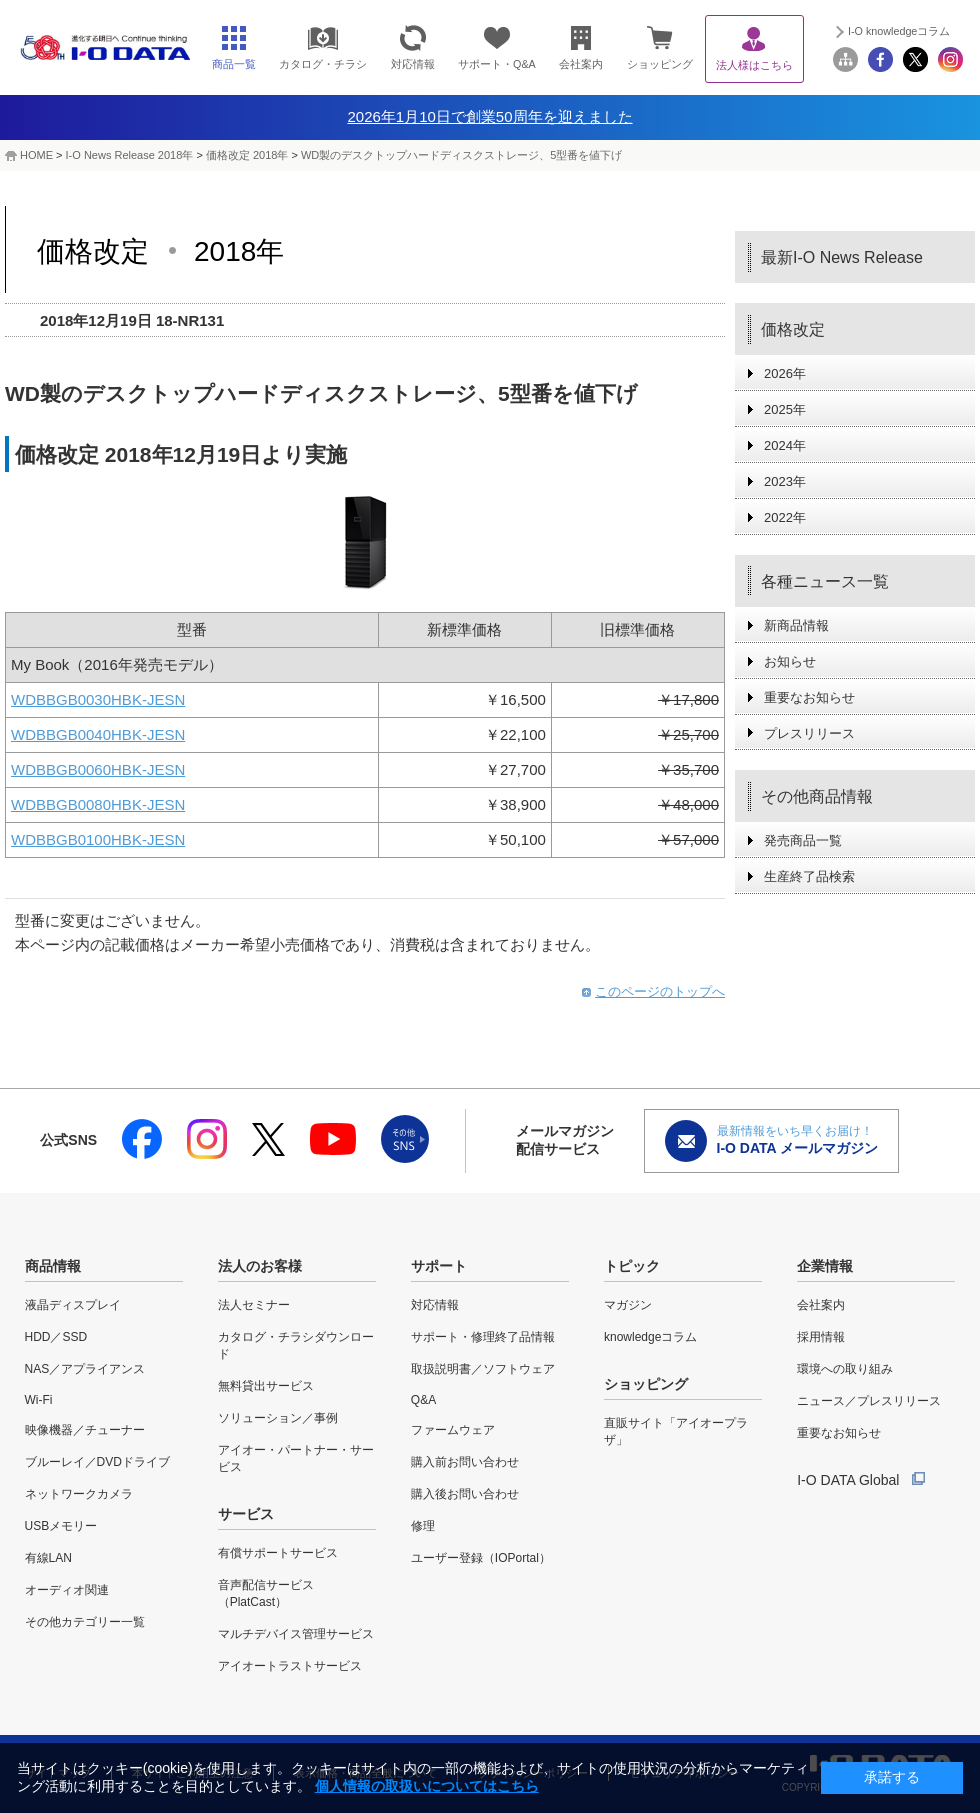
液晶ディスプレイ (73, 1305)
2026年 (785, 373)
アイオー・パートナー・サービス (296, 1458)
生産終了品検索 (809, 876)
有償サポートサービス (278, 1553)
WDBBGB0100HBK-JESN (98, 839)
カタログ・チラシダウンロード (296, 1345)
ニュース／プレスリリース (869, 1401)
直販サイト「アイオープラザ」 (676, 1431)
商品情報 (53, 1266)
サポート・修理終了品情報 (483, 1337)
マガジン (628, 1305)
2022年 (785, 517)
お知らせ (790, 661)
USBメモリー (61, 1526)
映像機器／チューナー (85, 1430)
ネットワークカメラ (79, 1494)
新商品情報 (796, 625)
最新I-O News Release (842, 257)
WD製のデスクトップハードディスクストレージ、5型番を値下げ (461, 155)
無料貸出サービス (266, 1386)
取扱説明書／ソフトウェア (483, 1369)
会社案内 (821, 1305)
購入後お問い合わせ (465, 1494)
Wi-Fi (39, 1400)
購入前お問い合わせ (465, 1462)
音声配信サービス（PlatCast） (266, 1593)
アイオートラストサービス (290, 1666)
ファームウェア (453, 1430)
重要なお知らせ (809, 697)
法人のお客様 (260, 1266)
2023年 (785, 481)
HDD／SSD (56, 1337)
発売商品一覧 (803, 840)
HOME (36, 155)
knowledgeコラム (650, 1337)
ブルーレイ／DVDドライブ (97, 1462)
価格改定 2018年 (249, 155)
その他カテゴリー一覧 (85, 1622)
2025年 (785, 409)
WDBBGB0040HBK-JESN (98, 734)
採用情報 (821, 1337)
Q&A (423, 1400)
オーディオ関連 (67, 1590)
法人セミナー (254, 1305)
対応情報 (435, 1305)
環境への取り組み (845, 1369)
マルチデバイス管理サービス (296, 1634)
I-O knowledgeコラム (899, 31)
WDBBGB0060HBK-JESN (98, 769)
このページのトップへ (660, 991)
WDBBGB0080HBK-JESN (98, 804)
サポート (439, 1266)
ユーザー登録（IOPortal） (481, 1558)
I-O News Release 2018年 (130, 155)
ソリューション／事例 (278, 1418)
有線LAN (48, 1558)
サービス (246, 1514)
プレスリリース (809, 733)
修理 (423, 1526)
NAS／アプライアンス (85, 1369)
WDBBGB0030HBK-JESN (98, 699)
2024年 (785, 445)
